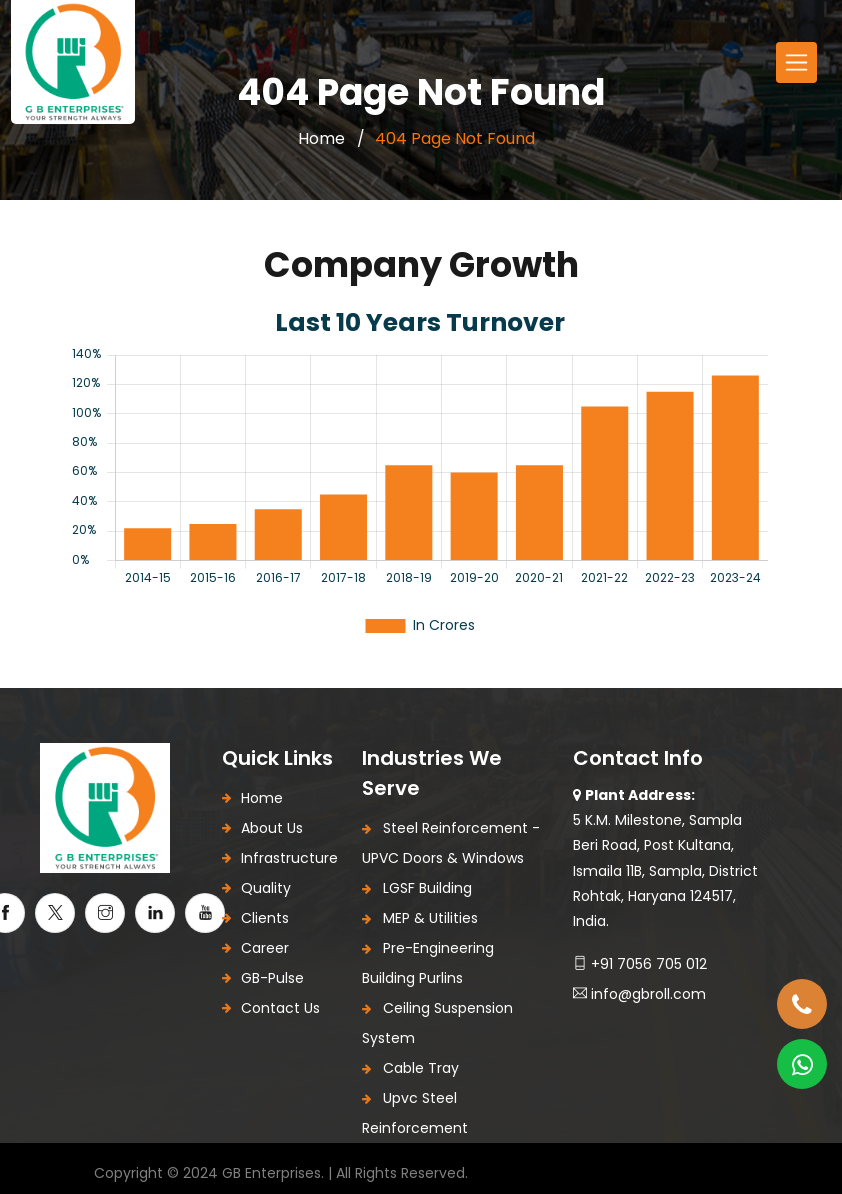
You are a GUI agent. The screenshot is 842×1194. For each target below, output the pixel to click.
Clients (265, 918)
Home (321, 138)
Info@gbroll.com (639, 994)
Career (265, 948)
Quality (266, 888)
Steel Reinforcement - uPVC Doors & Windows (451, 843)
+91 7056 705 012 (640, 964)
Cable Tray (410, 1068)
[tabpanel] (421, 469)
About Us (272, 828)
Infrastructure (289, 858)
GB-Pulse (272, 978)
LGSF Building (417, 888)
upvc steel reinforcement (415, 1113)
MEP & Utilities (420, 918)
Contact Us (280, 1008)
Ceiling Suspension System (437, 1023)
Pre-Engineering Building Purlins (428, 963)
